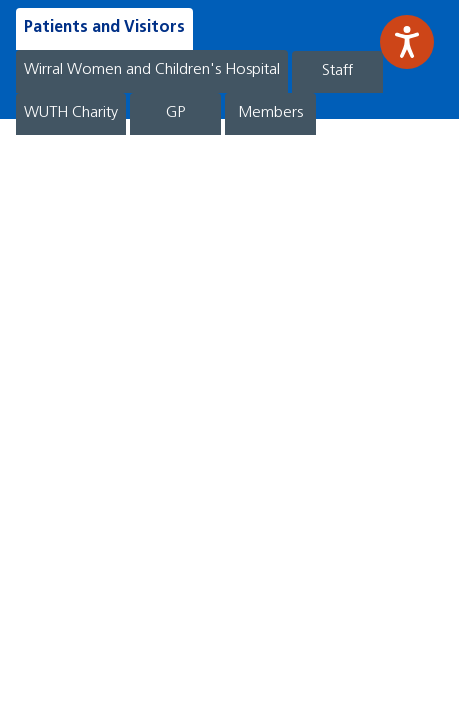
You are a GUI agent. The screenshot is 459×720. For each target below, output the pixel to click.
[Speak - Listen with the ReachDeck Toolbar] (407, 42)
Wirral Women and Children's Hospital (152, 70)
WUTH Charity (71, 113)
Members (270, 113)
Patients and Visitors (104, 28)
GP (175, 113)
